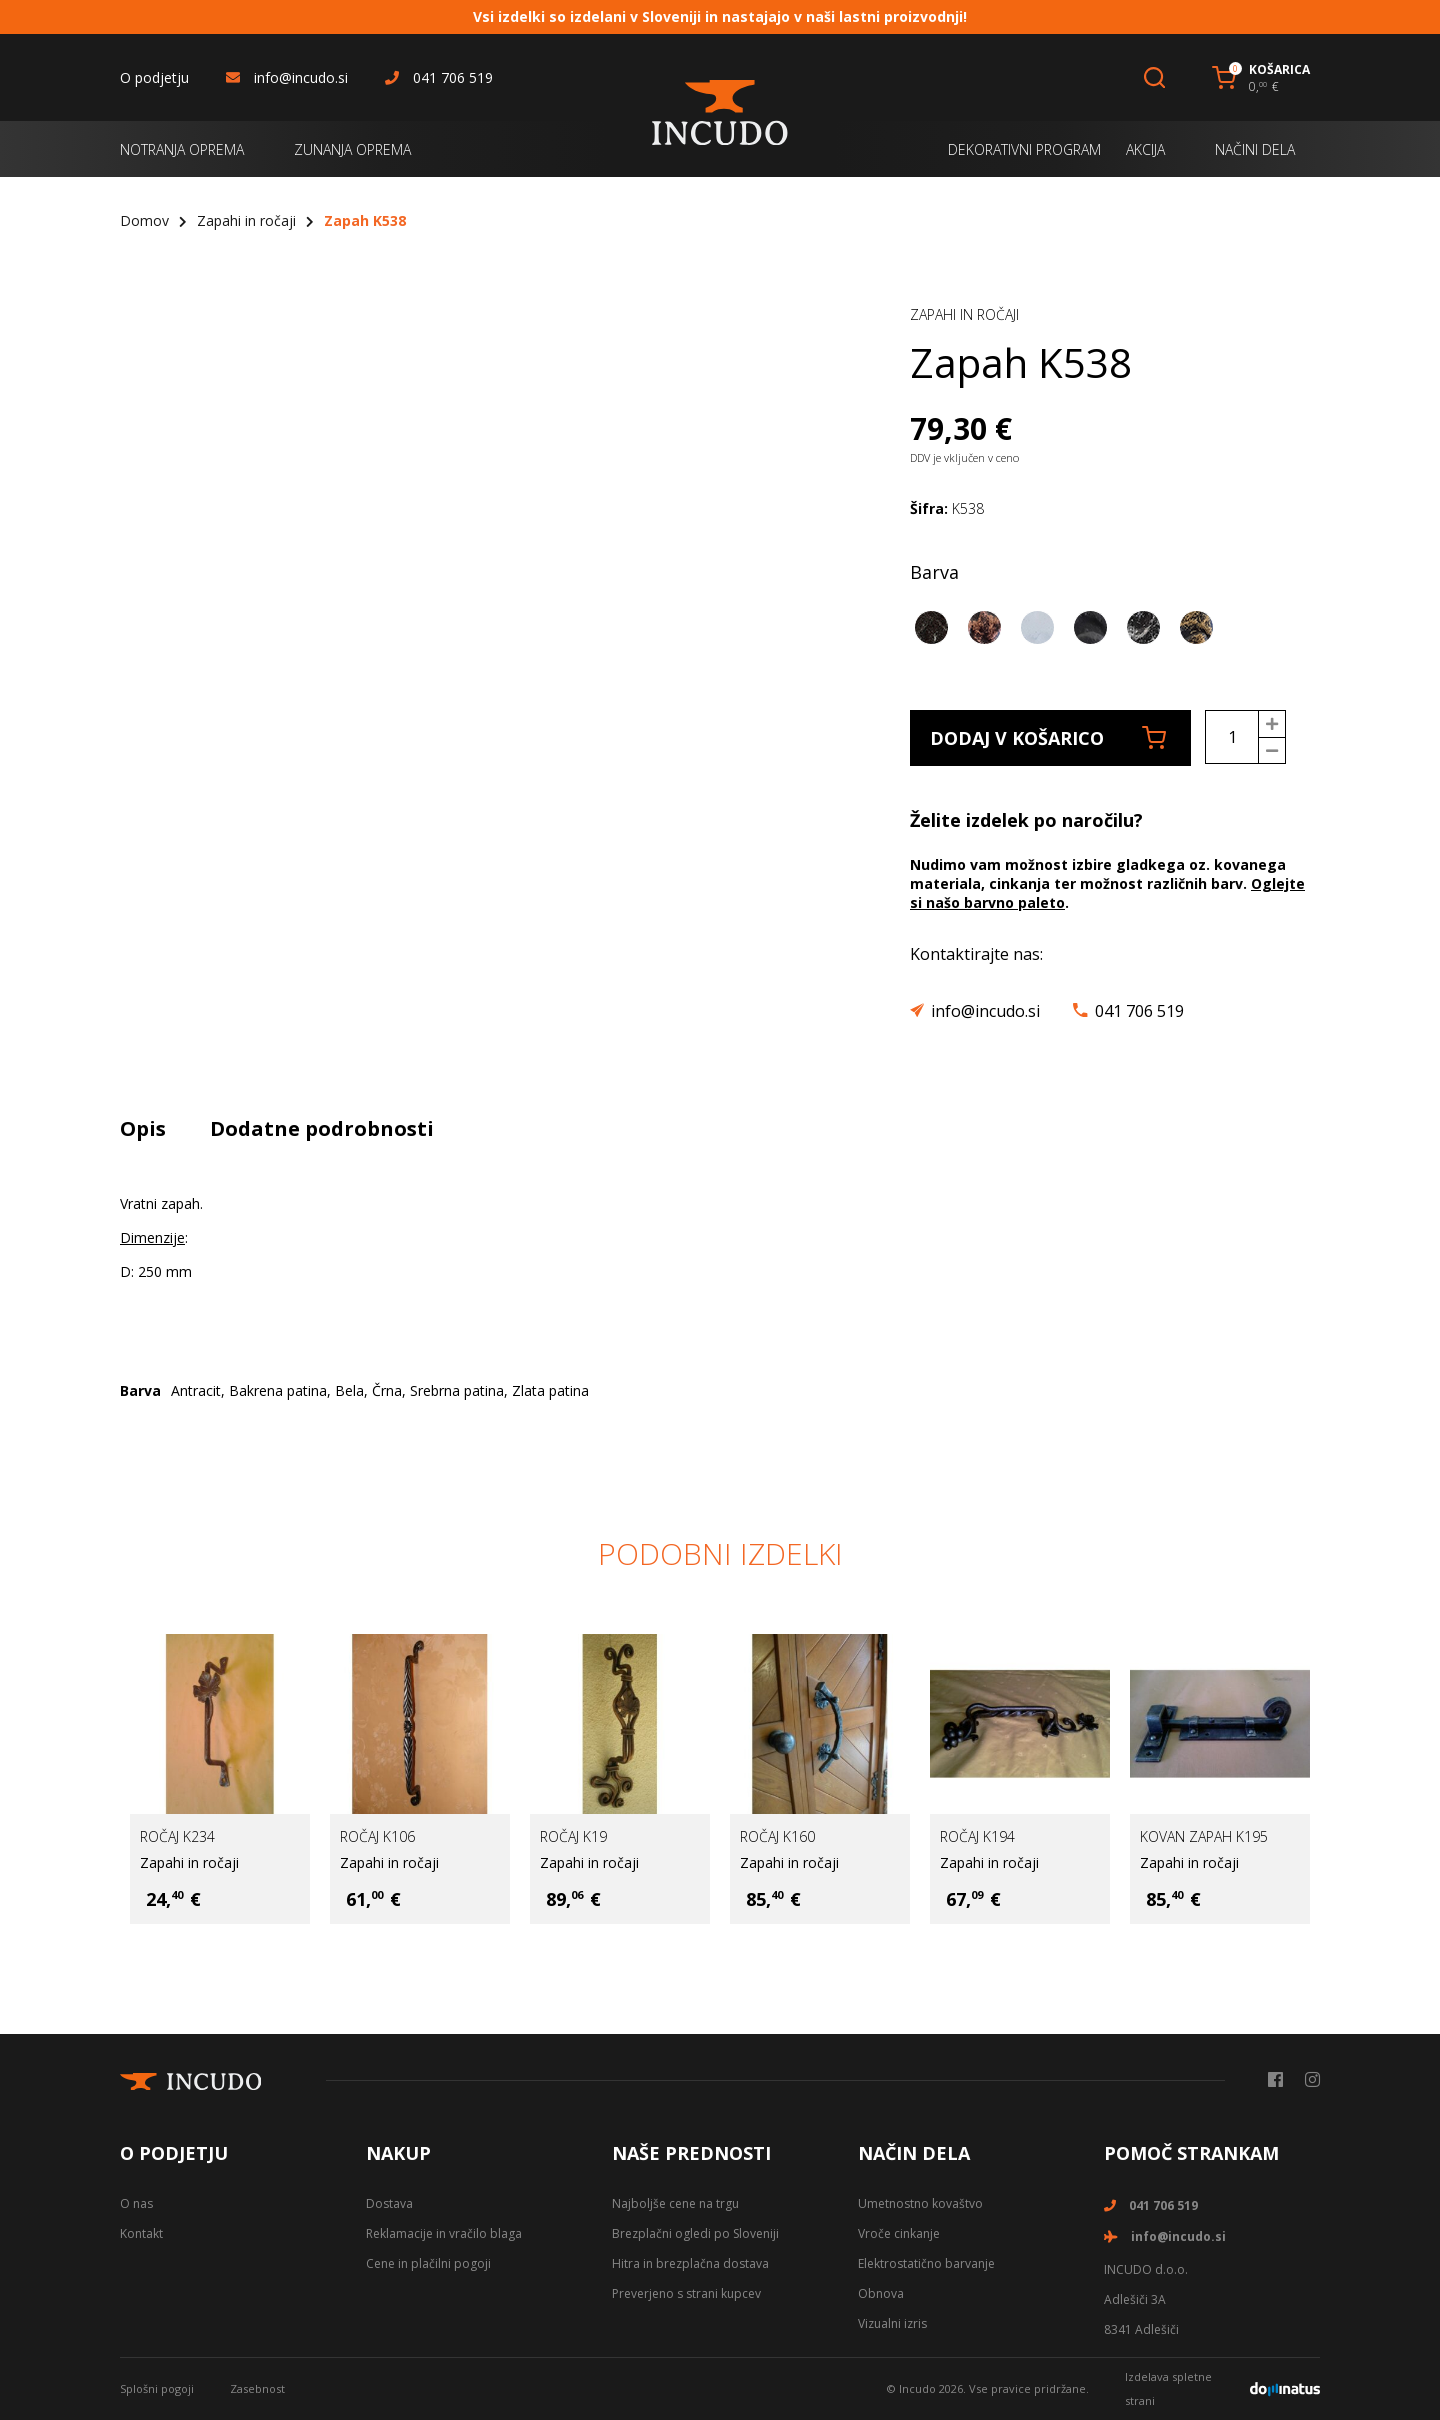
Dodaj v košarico (1048, 738)
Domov (144, 220)
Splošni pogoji (157, 2388)
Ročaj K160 (777, 1836)
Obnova (881, 2293)
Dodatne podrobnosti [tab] (322, 1128)
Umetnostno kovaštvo (920, 2203)
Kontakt (141, 2233)
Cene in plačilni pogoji (428, 2263)
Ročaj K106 (377, 1836)
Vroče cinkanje (899, 2233)
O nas (136, 2203)
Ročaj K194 (977, 1836)
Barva (934, 572)
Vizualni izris (892, 2323)
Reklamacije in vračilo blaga (444, 2233)
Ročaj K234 (177, 1836)
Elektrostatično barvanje (926, 2263)
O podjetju (154, 77)
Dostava (389, 2203)
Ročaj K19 (573, 1836)
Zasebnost (257, 2388)
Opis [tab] (143, 1128)
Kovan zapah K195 (1204, 1836)
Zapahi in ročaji (246, 220)
